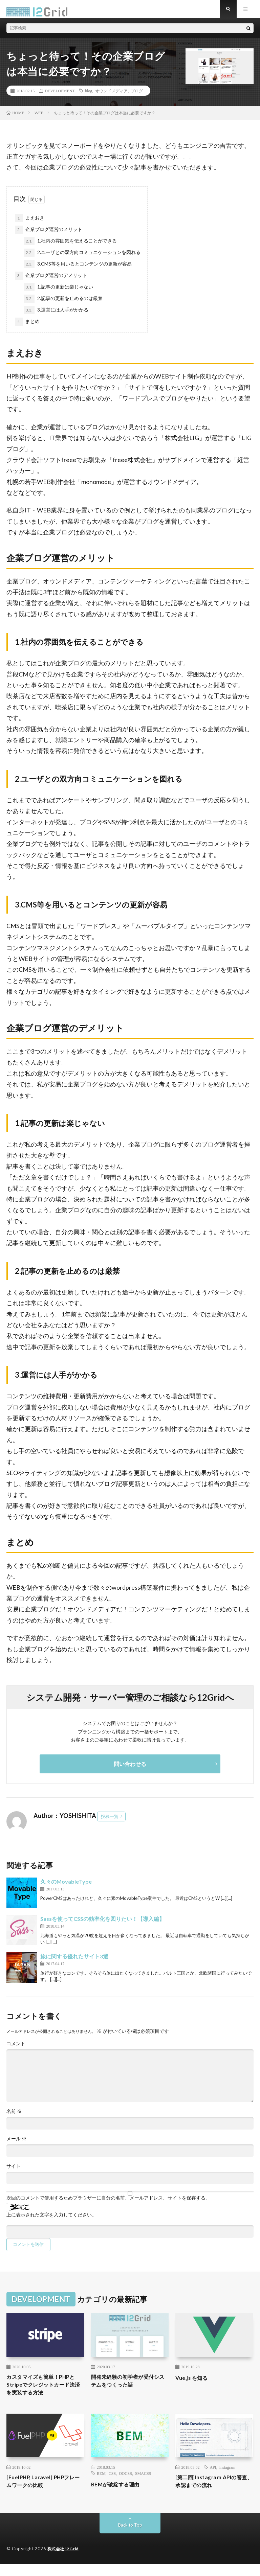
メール (16, 2144)
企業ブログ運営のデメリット (51, 282)
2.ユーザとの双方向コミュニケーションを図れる (82, 259)
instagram (227, 2477)
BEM (101, 2483)
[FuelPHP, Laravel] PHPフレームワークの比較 (42, 2492)
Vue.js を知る (194, 2383)
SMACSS (143, 2483)
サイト (13, 2171)
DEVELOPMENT (60, 96)
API (213, 2477)
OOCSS (125, 2483)
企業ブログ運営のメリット (48, 236)
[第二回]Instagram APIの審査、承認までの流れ (211, 2492)
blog (88, 96)
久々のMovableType (66, 1887)
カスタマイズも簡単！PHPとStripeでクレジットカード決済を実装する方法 (44, 2393)
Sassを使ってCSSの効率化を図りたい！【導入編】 (102, 1924)
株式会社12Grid (64, 2560)
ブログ (137, 96)
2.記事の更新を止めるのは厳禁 (63, 305)
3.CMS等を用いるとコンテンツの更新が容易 (78, 270)
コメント (15, 2049)
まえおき (29, 224)
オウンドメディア (111, 96)
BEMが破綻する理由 (119, 2494)
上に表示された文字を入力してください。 (51, 2220)
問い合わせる (130, 1769)
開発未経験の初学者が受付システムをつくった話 (128, 2388)
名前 (14, 2117)
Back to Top (130, 2537)
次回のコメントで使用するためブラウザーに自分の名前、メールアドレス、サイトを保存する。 (108, 2203)
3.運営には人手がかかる (56, 316)
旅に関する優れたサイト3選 (74, 1962)
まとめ (27, 328)
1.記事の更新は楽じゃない (58, 293)
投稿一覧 (109, 1822)
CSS (112, 2483)
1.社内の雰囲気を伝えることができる (70, 247)
